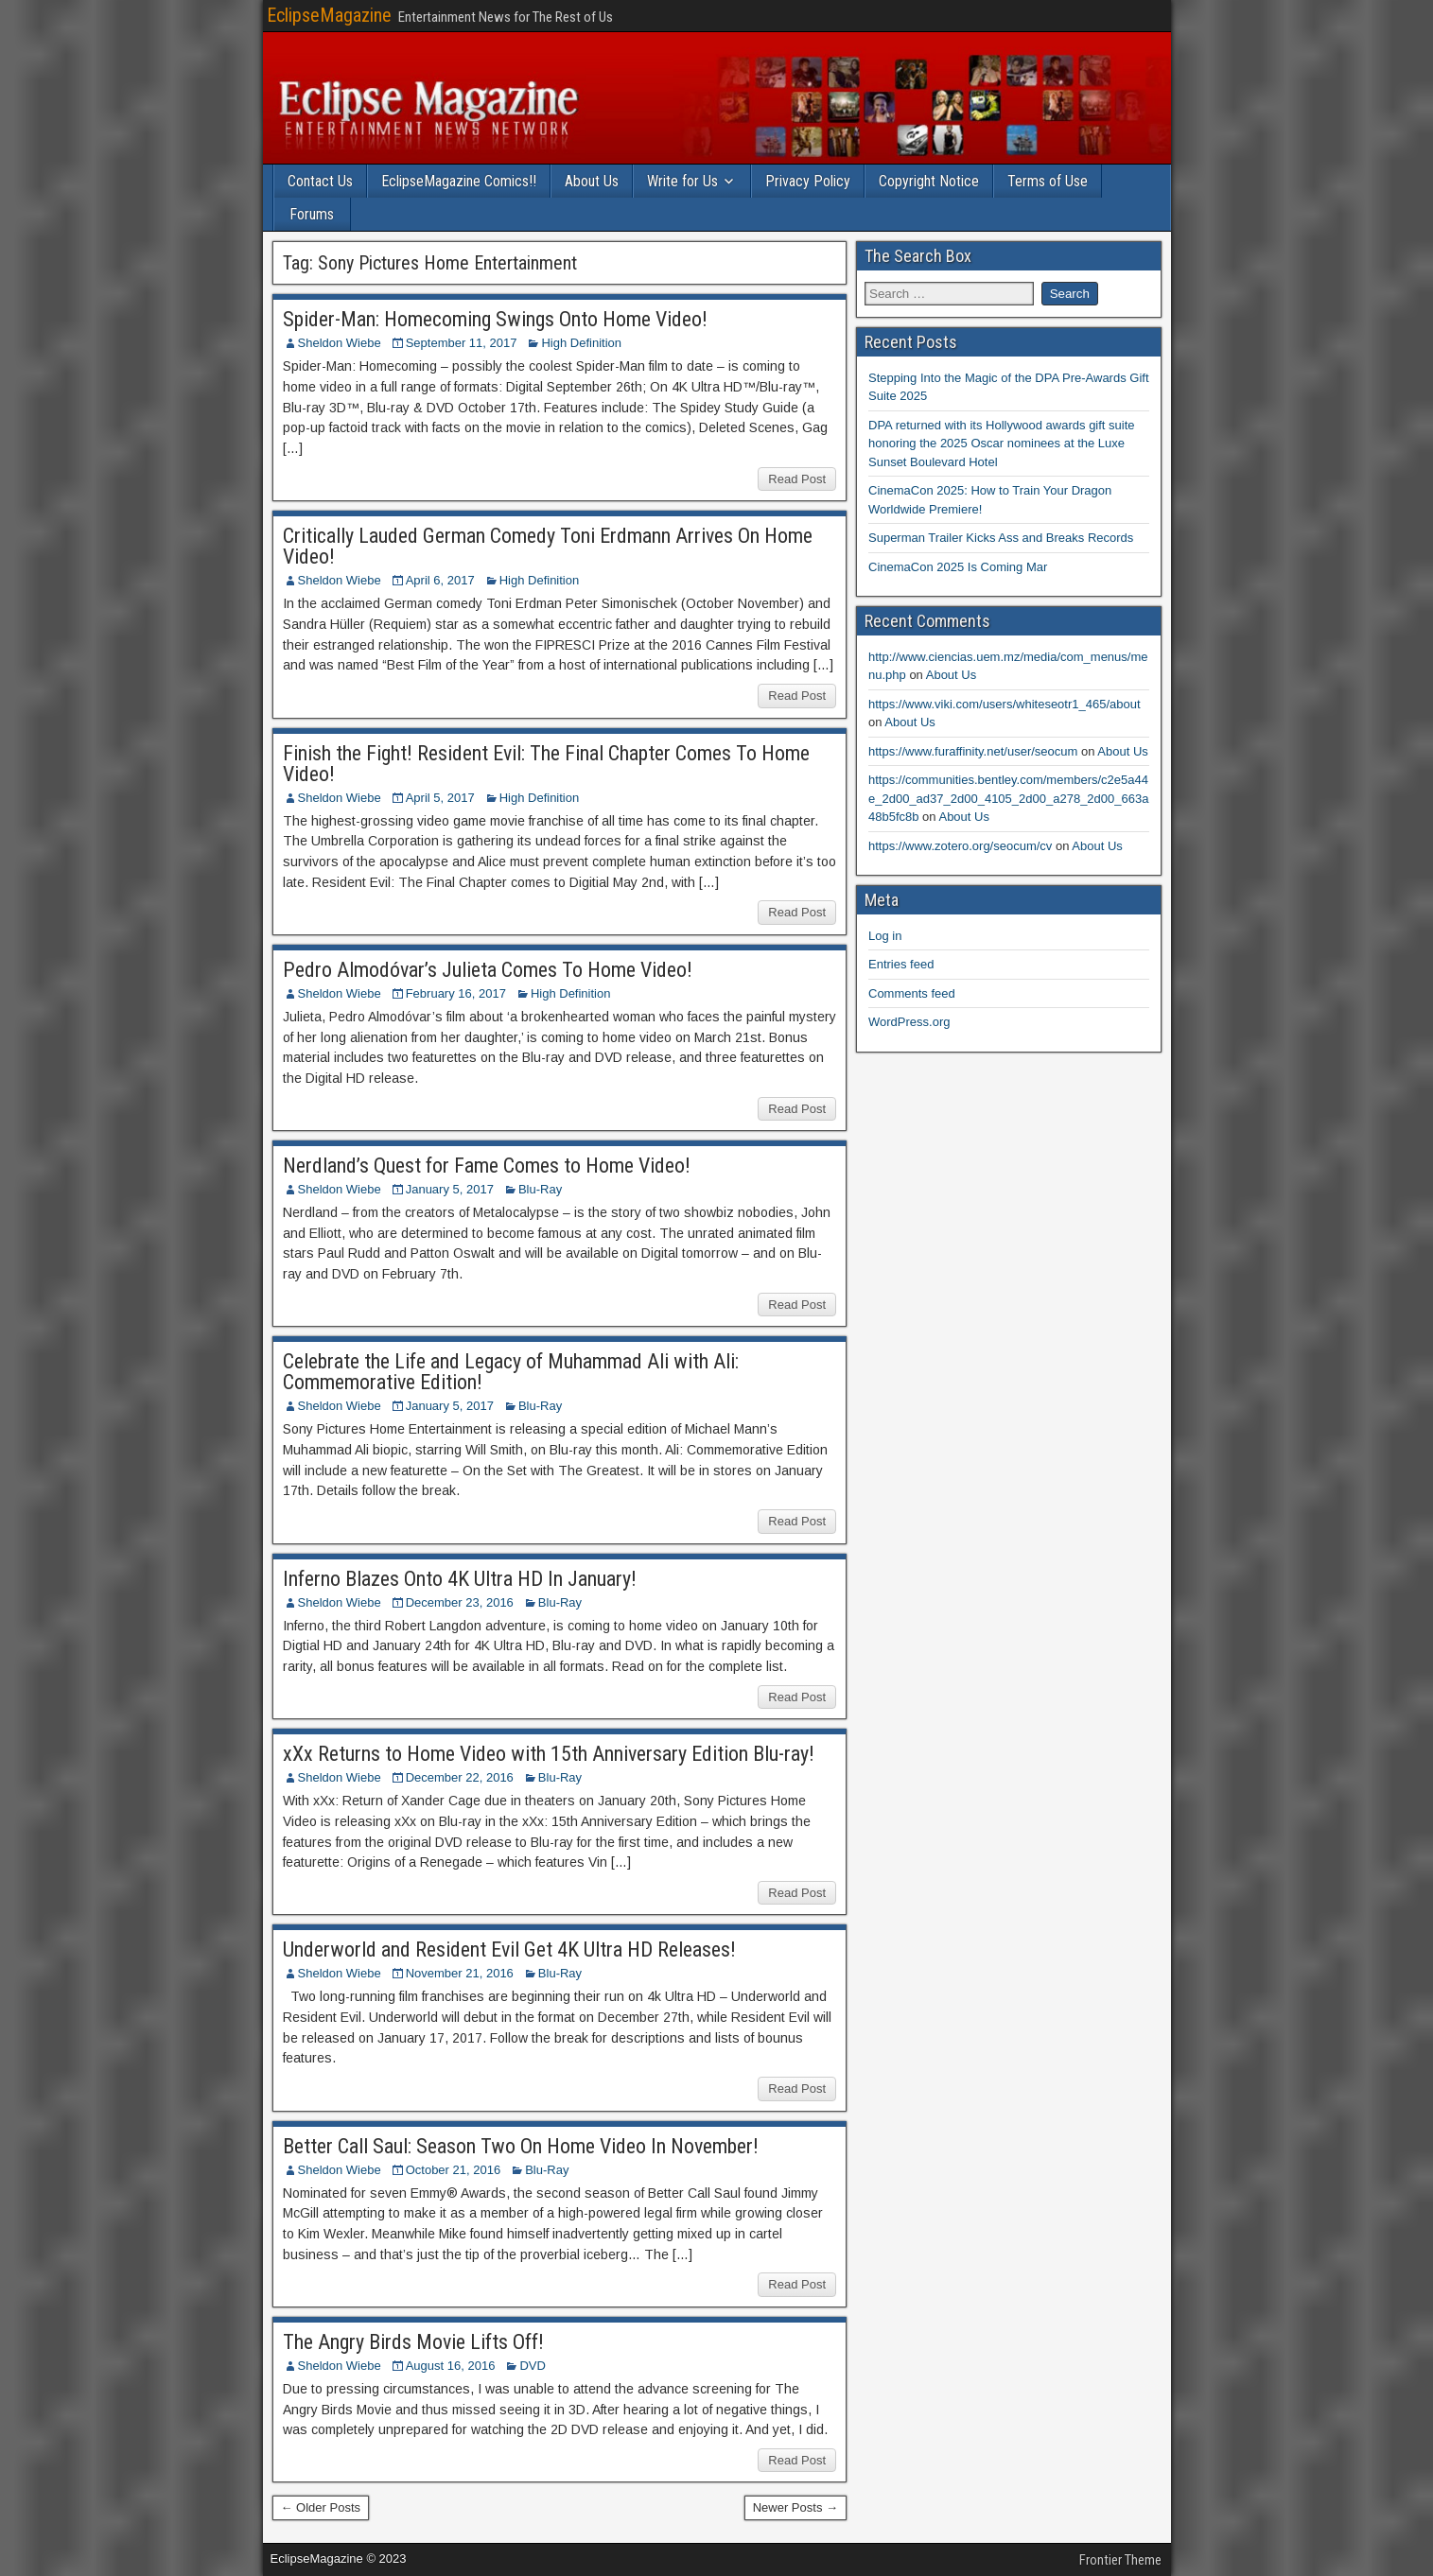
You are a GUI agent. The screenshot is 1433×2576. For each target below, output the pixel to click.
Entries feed (901, 964)
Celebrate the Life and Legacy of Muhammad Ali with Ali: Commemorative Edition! (511, 1371)
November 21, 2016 (460, 1973)
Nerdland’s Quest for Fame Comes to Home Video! (486, 1165)
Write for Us (682, 181)
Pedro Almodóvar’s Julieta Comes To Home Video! (487, 970)
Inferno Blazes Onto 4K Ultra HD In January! (460, 1579)
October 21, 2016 (453, 2170)
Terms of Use (1047, 181)
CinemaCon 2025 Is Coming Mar (957, 567)
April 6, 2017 (440, 580)
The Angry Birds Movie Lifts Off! (413, 2342)
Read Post (797, 479)
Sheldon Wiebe (339, 343)
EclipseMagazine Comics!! (458, 181)
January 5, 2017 (450, 1189)
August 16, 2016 (451, 2365)
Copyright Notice (929, 181)
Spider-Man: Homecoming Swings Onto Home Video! (495, 319)
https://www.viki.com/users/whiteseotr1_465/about (1004, 704)
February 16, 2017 (456, 993)
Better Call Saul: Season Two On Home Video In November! (521, 2146)
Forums (311, 214)
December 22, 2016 (460, 1777)
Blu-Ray (540, 1189)
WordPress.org (909, 1022)
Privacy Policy (807, 181)
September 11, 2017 (461, 343)
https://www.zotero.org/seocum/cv (960, 846)
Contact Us (320, 181)
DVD (532, 2365)
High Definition (581, 343)
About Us (592, 181)
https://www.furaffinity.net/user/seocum (972, 751)
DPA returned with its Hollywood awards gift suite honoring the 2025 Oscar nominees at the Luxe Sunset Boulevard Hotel (1001, 443)
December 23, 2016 (460, 1602)
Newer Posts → (795, 2507)
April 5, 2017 (440, 798)
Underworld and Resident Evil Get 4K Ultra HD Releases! (509, 1949)
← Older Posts (321, 2507)
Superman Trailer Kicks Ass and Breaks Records (1000, 538)
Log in (884, 936)
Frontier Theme (1120, 2559)
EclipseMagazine (329, 15)
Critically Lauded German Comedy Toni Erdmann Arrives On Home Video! (548, 546)
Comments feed (911, 993)
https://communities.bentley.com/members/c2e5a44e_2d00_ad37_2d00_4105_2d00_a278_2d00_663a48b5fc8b (1008, 798)
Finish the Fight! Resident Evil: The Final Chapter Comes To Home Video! (546, 763)
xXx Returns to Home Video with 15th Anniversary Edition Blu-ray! (548, 1754)
